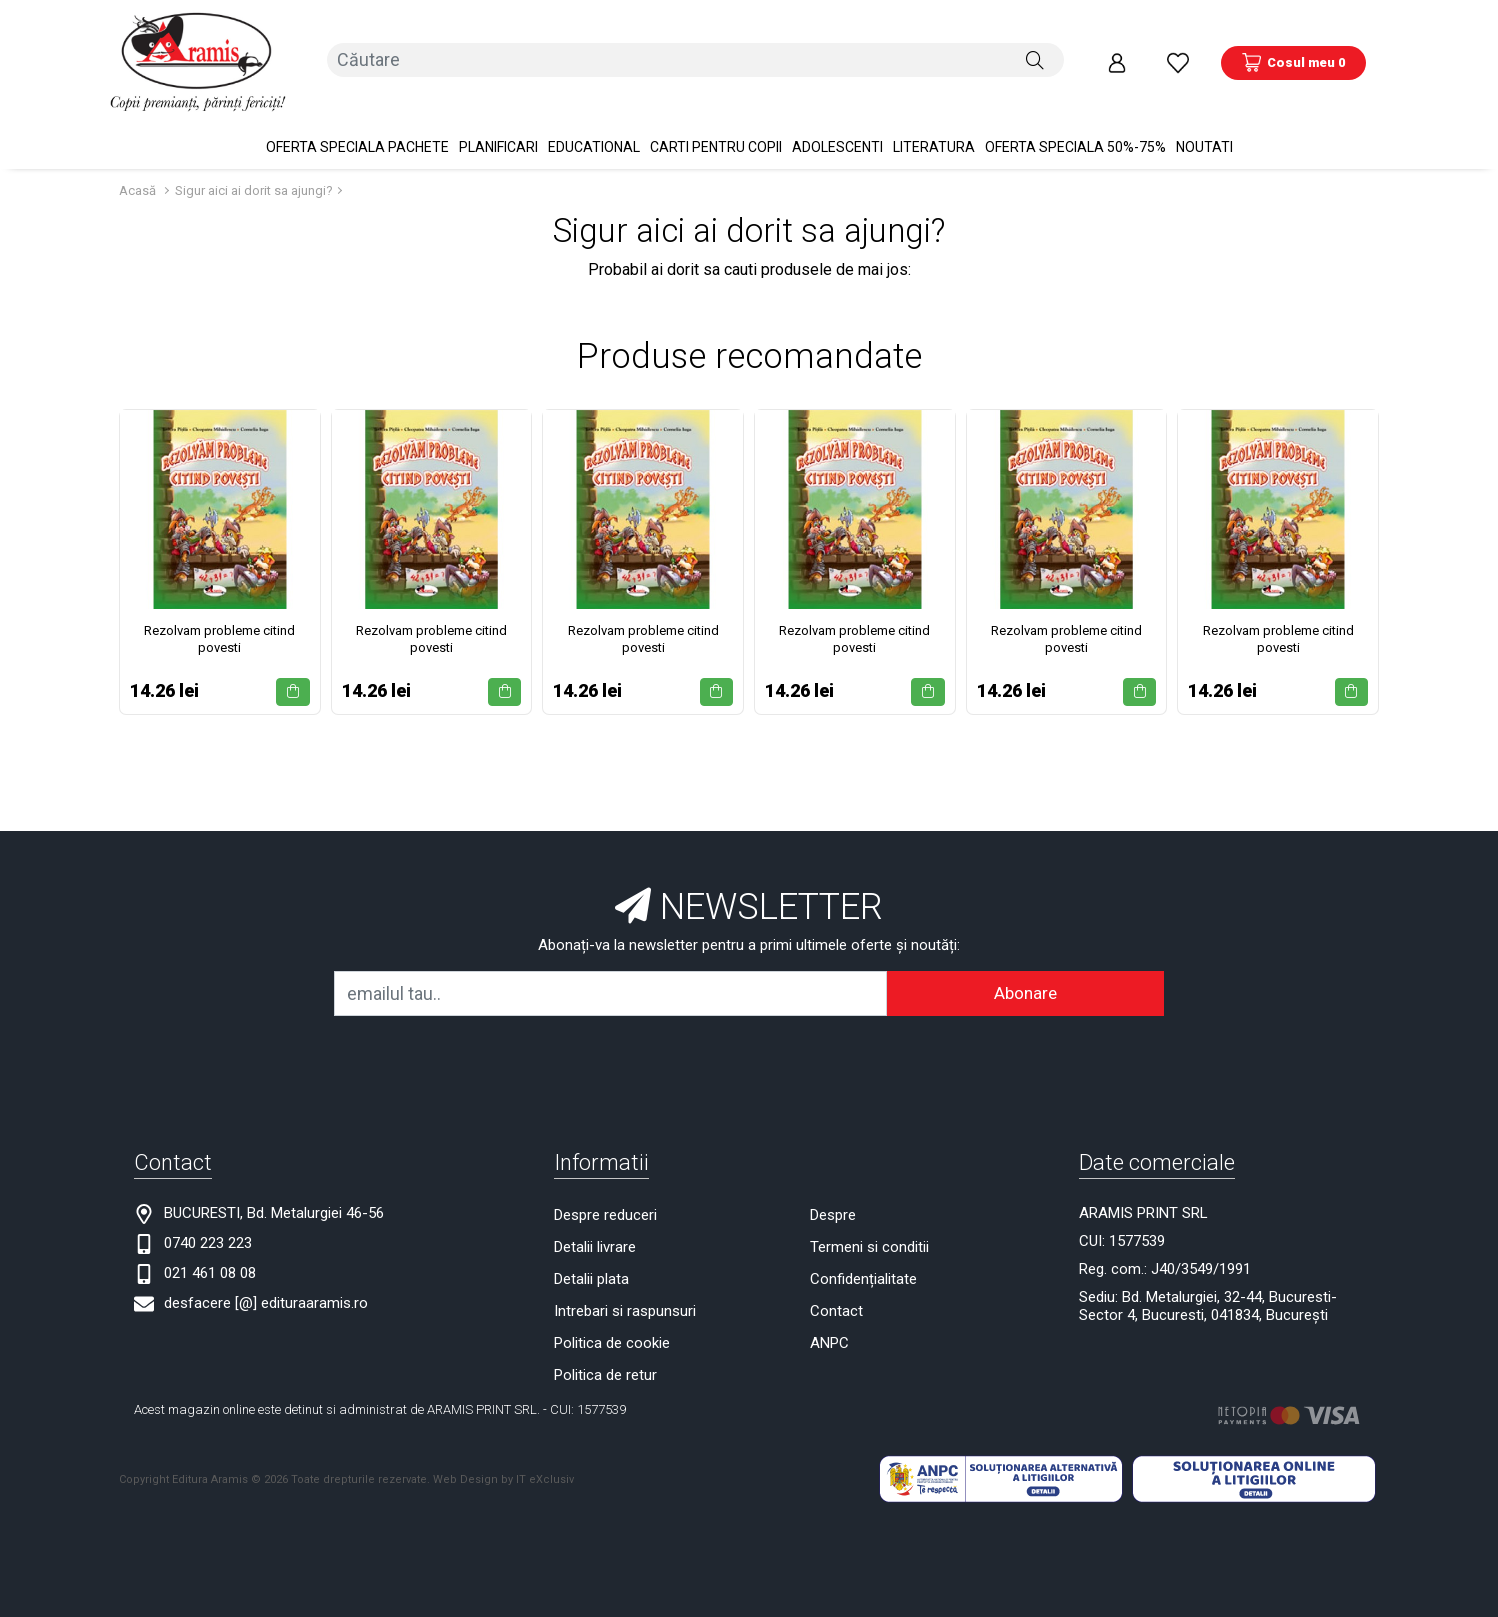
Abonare (1025, 966)
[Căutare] (1035, 49)
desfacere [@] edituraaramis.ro (266, 1276)
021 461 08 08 (210, 1246)
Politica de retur (605, 1348)
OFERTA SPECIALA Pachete (357, 120)
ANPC (829, 1316)
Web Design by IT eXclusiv (503, 1452)
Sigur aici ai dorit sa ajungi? (254, 163)
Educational (594, 120)
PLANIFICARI (498, 120)
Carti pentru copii (716, 120)
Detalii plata (591, 1252)
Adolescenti (837, 120)
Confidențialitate (863, 1252)
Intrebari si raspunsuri (625, 1284)
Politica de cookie (612, 1316)
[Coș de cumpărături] (1293, 49)
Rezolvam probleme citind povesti (219, 612)
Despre (833, 1188)
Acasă (137, 163)
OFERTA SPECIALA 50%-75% (1075, 120)
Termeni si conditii (869, 1220)
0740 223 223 (208, 1216)
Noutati (1204, 120)
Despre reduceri (605, 1188)
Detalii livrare (595, 1220)
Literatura (934, 120)
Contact (836, 1284)
